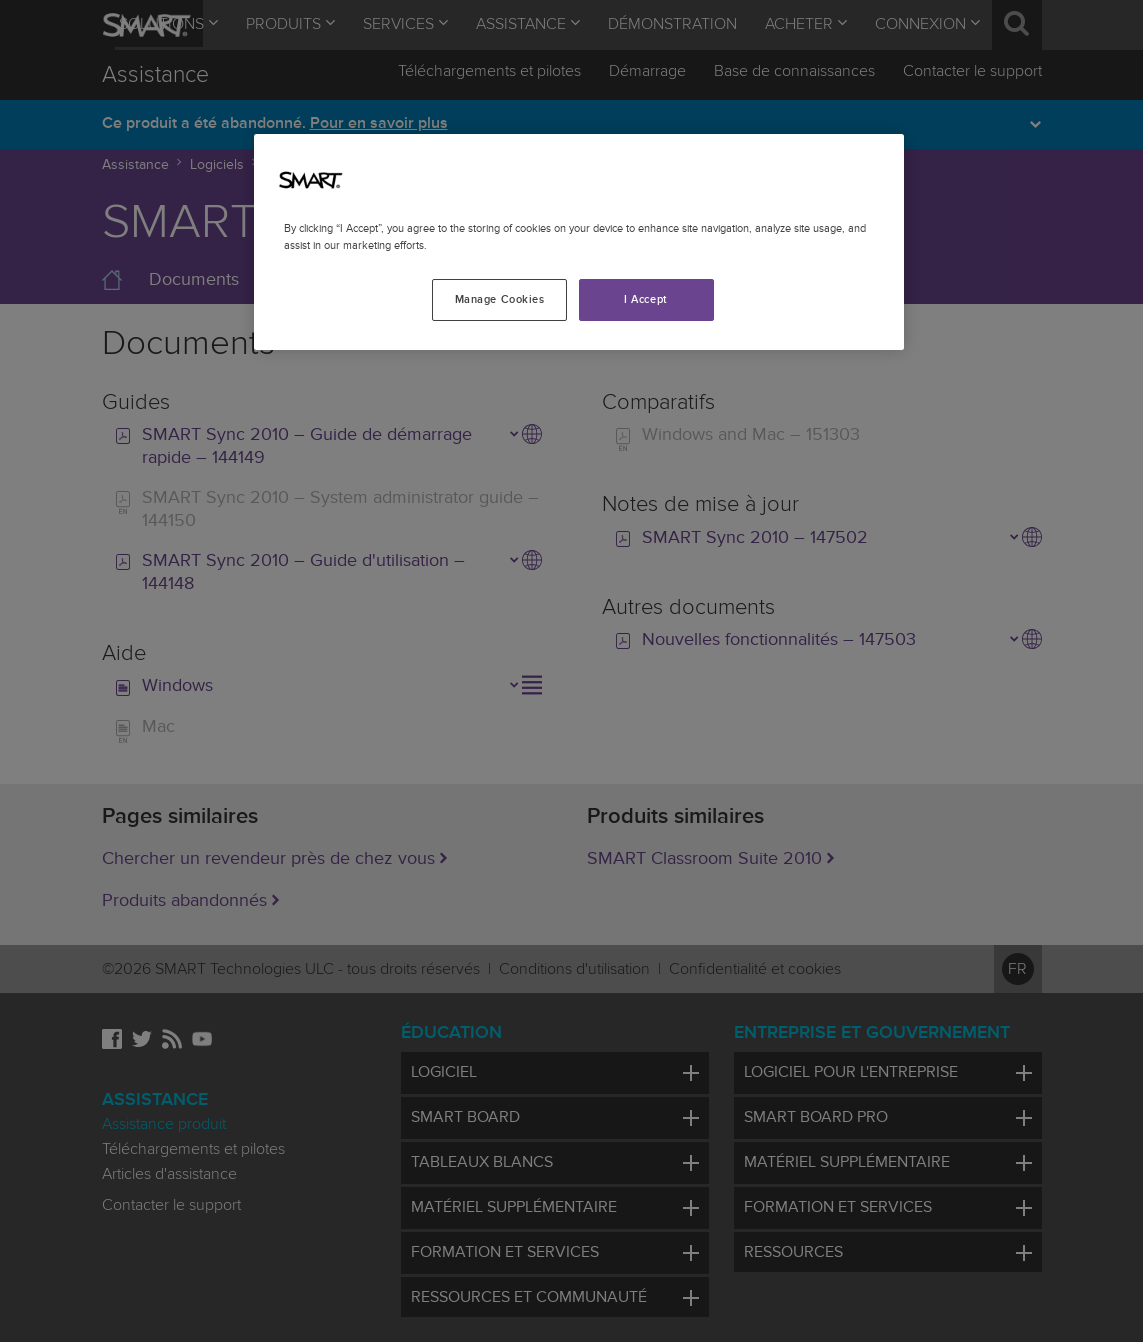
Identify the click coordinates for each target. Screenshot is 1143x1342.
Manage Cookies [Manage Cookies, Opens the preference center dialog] (500, 299)
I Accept (646, 299)
